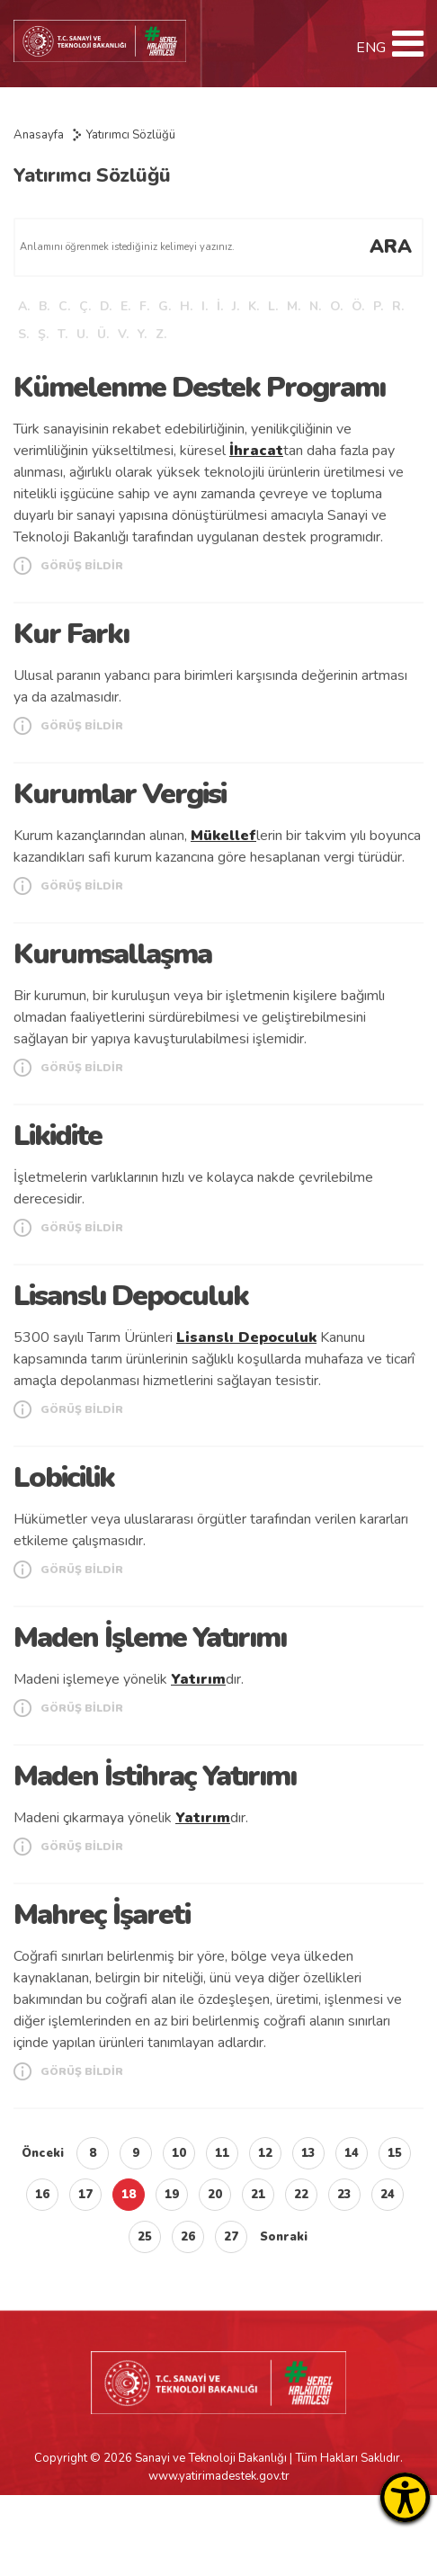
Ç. (85, 306)
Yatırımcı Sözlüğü (130, 135)
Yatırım (198, 1679)
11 (222, 2153)
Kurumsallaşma (112, 954)
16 (42, 2195)
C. (64, 306)
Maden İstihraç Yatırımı (154, 1776)
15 (395, 2153)
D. (105, 306)
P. (378, 306)
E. (125, 306)
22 (301, 2195)
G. (164, 306)
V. (123, 334)
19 (172, 2195)
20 (215, 2195)
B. (44, 306)
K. (253, 306)
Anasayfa (38, 135)
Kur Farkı (71, 633)
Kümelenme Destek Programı (199, 387)
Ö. (358, 306)
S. (23, 334)
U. (82, 334)
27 (231, 2237)
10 (179, 2153)
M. (293, 306)
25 (145, 2237)
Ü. (103, 334)
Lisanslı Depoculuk (130, 1295)
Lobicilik (63, 1477)
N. (315, 306)
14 (351, 2153)
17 (85, 2195)
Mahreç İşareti (101, 1914)
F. (144, 306)
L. (273, 306)
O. (336, 306)
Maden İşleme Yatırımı (149, 1637)
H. (186, 306)
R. (398, 306)
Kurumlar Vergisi (119, 793)
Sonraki (284, 2237)
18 (128, 2195)
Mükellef (223, 835)
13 (308, 2153)
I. (204, 306)
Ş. (43, 334)
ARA (391, 246)
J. (235, 306)
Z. (161, 334)
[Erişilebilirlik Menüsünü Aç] (405, 2497)
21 (258, 2195)
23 (344, 2195)
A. (24, 306)
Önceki (43, 2153)
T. (62, 334)
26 (188, 2237)
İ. (220, 306)
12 (265, 2153)
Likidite (57, 1135)
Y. (142, 334)
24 (387, 2195)
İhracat (256, 451)
